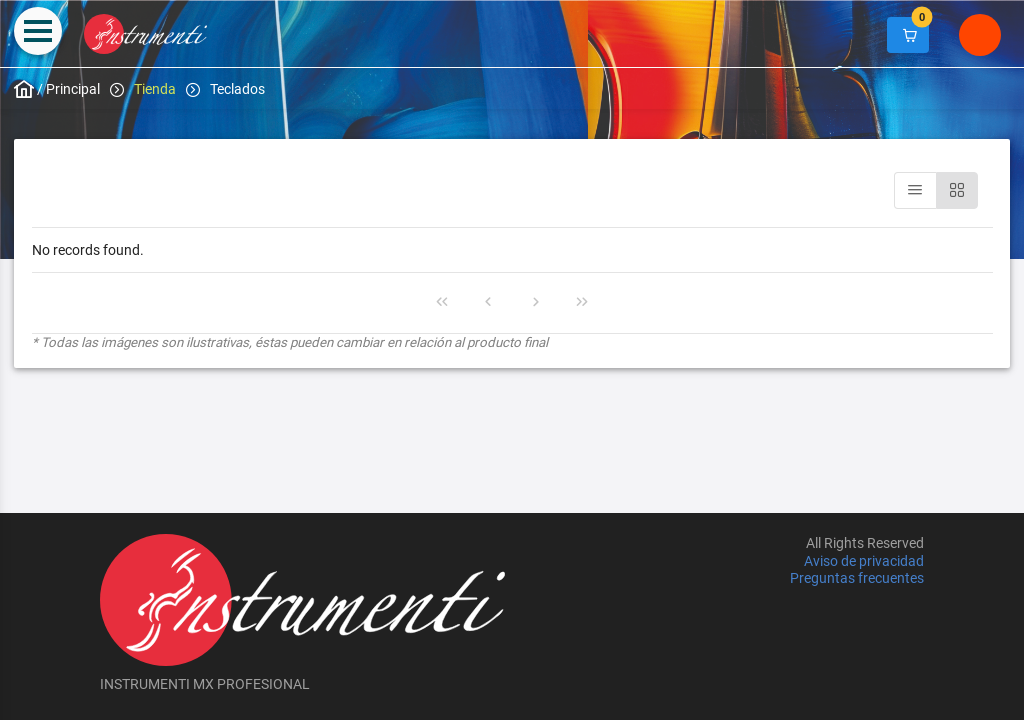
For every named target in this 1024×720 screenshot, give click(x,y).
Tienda (155, 89)
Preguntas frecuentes (857, 578)
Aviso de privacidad (864, 561)
